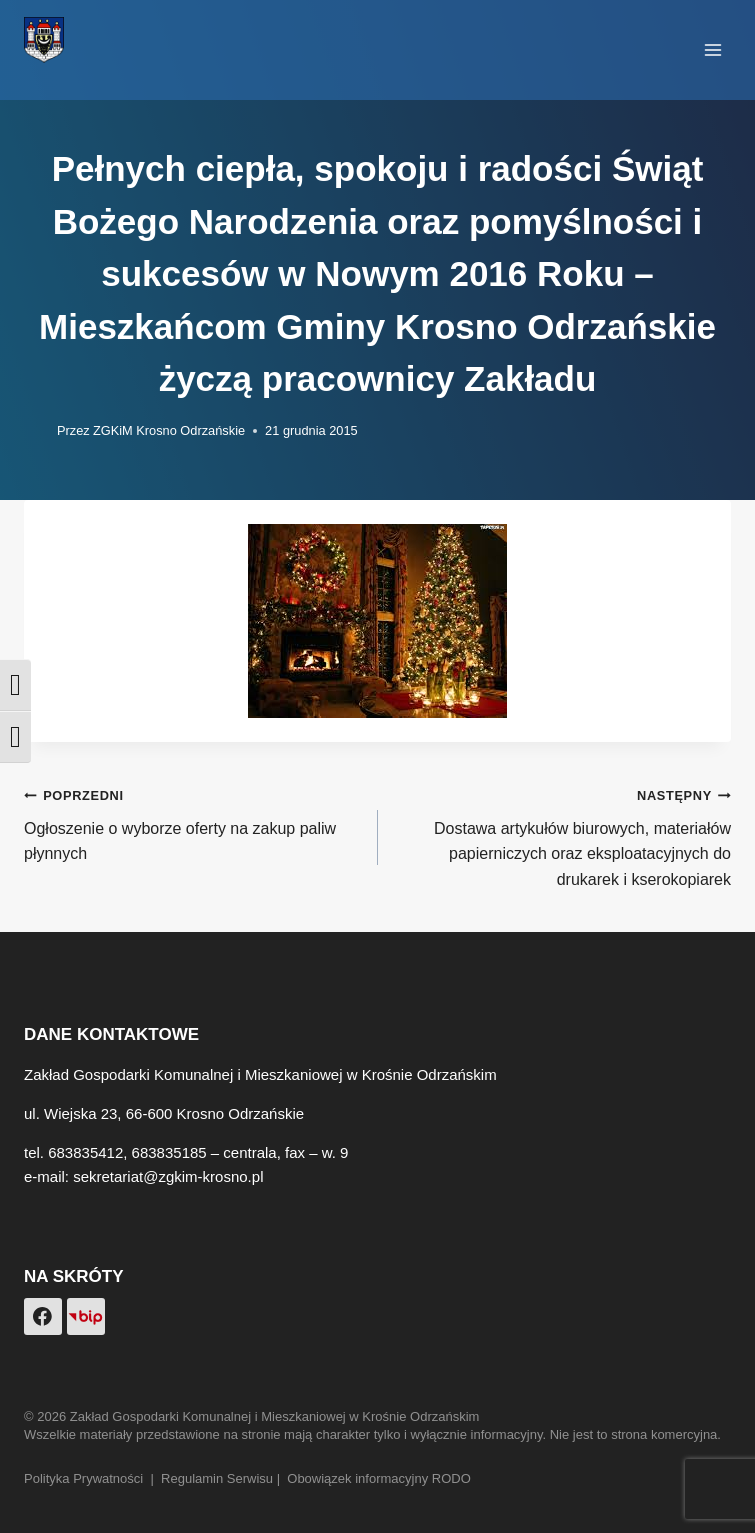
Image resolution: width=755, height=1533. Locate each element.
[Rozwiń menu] (712, 49)
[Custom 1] (86, 1317)
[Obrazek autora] (36, 431)
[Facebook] (43, 1317)
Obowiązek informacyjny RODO (379, 1478)
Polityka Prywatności (83, 1478)
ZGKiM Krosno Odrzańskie (169, 430)
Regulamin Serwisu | (224, 1478)
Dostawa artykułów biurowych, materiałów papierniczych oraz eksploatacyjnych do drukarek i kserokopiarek (563, 835)
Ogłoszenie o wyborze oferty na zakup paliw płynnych (193, 822)
